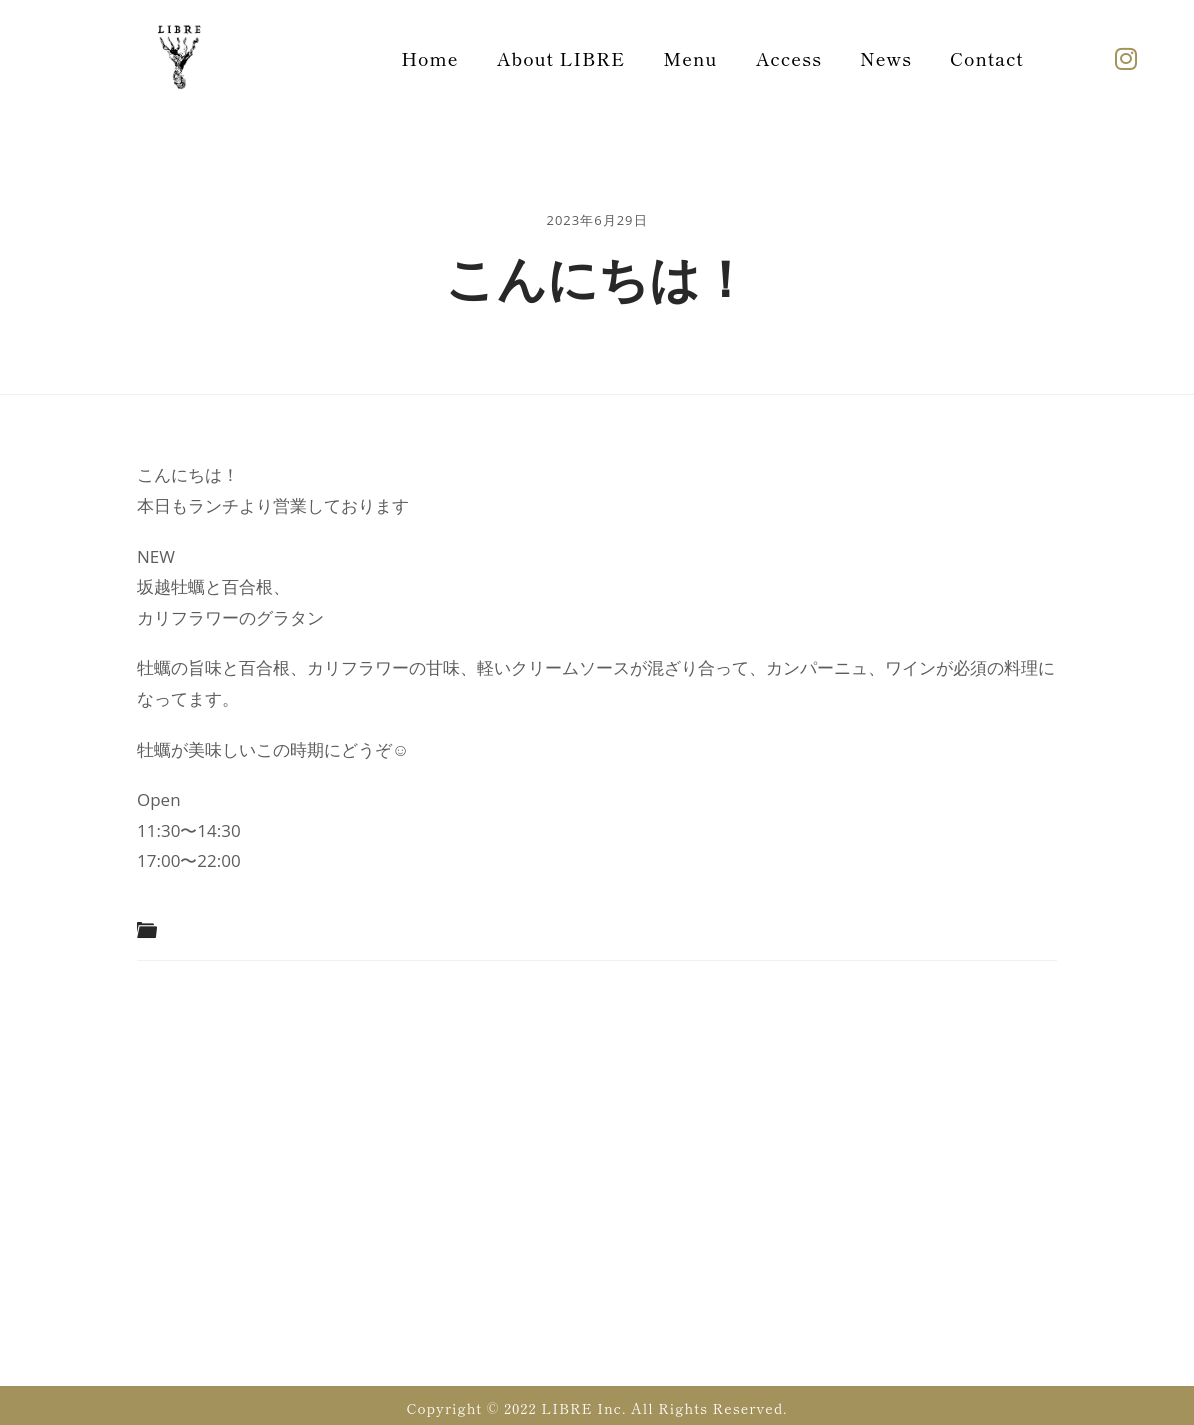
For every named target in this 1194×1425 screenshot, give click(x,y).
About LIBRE (561, 58)
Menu (690, 58)
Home (429, 58)
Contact (987, 58)
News (886, 58)
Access (789, 58)
